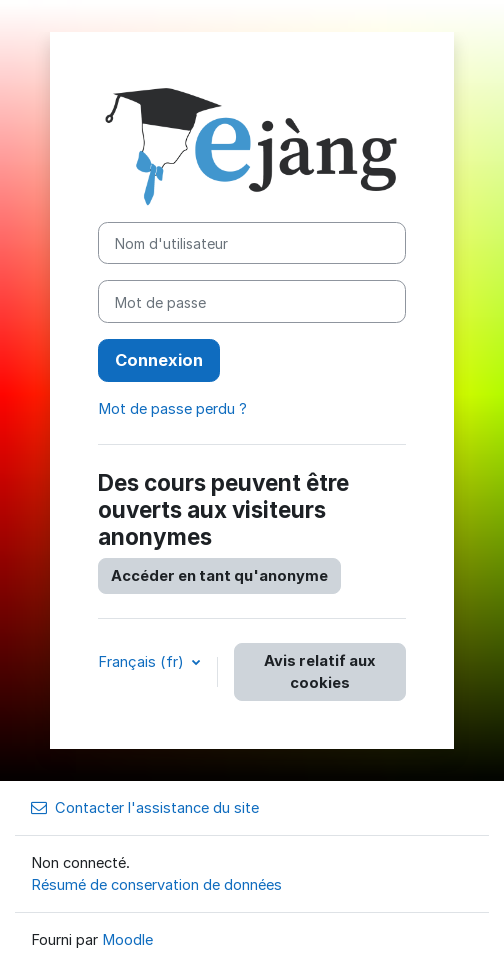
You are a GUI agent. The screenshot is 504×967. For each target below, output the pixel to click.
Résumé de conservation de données (156, 885)
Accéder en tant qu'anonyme (219, 576)
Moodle (127, 940)
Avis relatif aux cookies (320, 672)
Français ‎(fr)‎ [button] (143, 662)
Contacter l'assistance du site (145, 808)
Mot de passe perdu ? (172, 409)
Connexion (159, 360)
